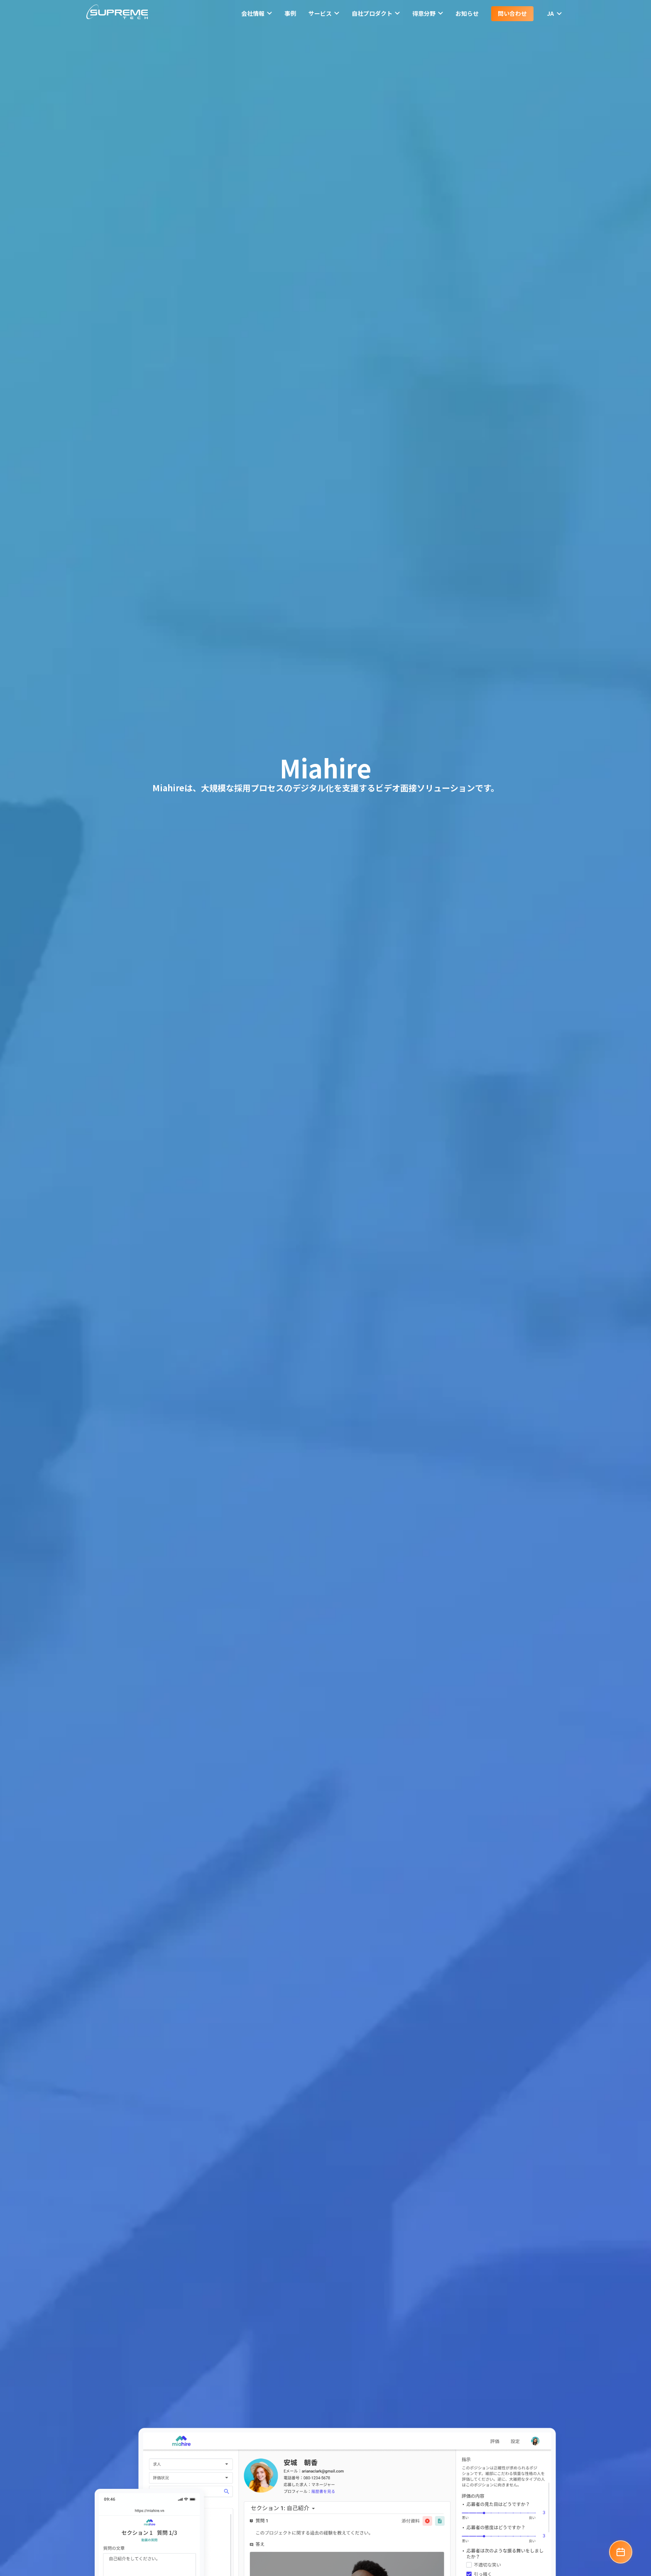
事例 (290, 13)
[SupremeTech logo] (117, 13)
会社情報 (256, 13)
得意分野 (427, 13)
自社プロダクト (376, 13)
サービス (323, 13)
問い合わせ (512, 13)
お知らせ (467, 13)
